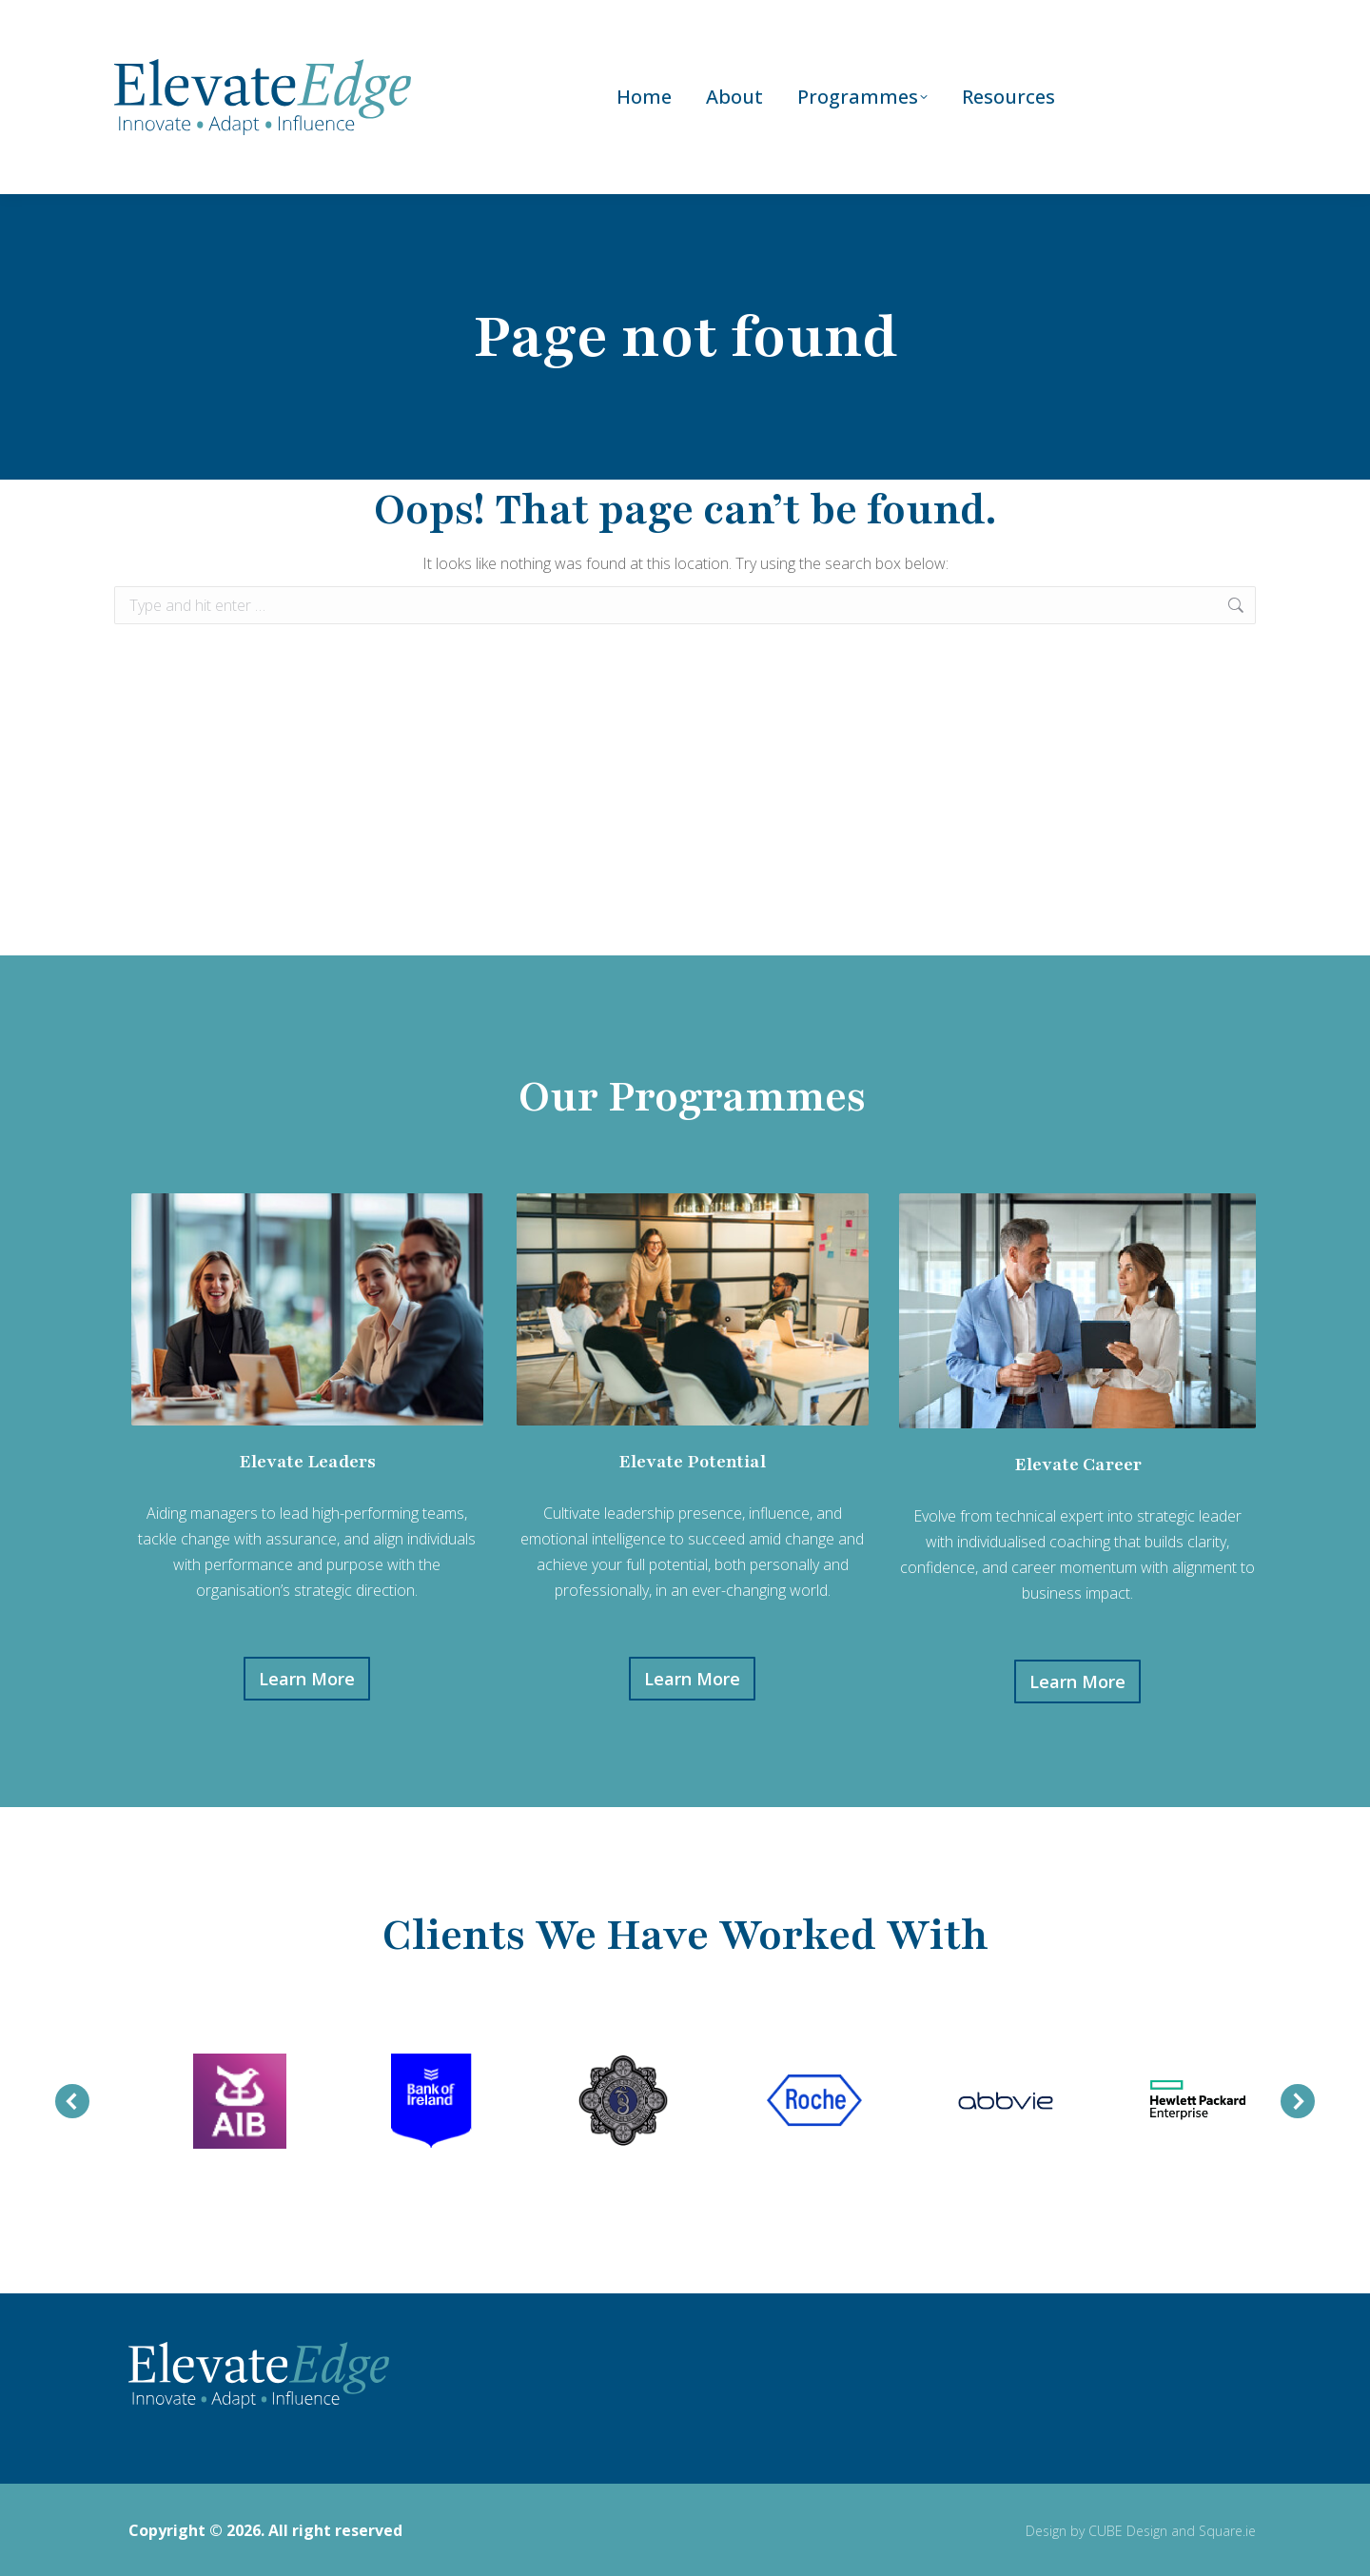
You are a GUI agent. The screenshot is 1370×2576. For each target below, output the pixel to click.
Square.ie (1227, 2529)
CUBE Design (1127, 2529)
